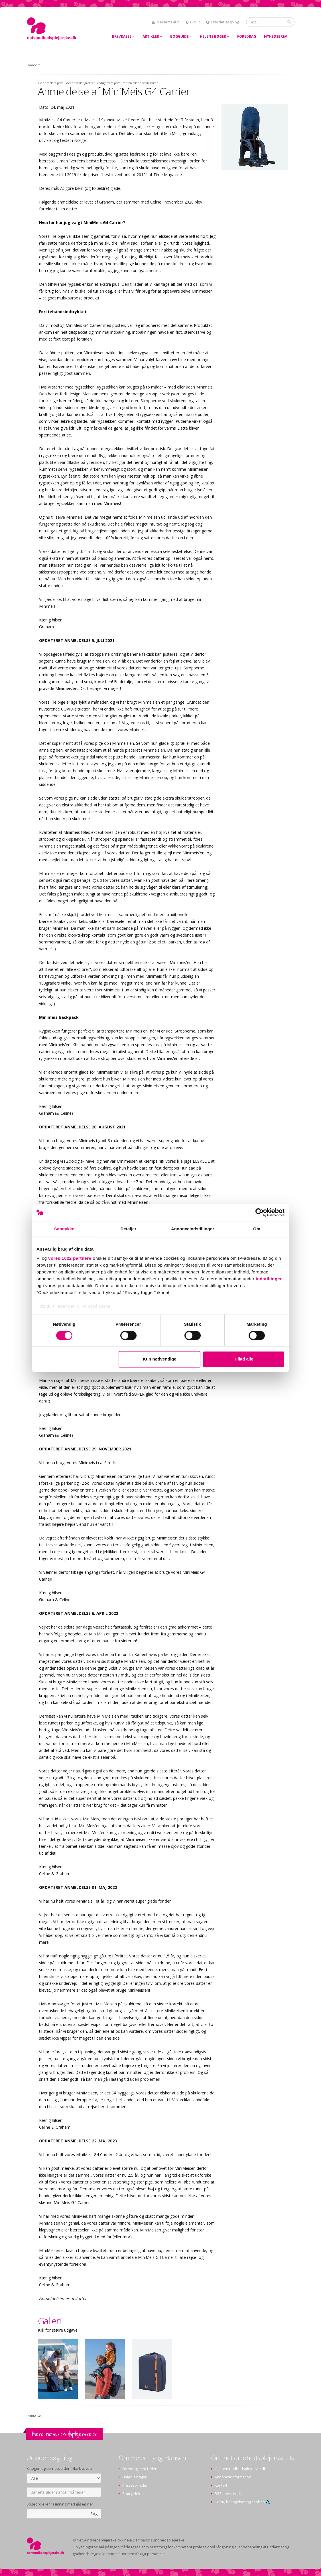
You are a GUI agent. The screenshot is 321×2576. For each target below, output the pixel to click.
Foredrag (246, 36)
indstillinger (269, 1278)
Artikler (152, 36)
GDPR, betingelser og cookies (242, 2501)
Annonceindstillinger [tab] (192, 1228)
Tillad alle (243, 1359)
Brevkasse (123, 36)
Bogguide (181, 36)
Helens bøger (214, 36)
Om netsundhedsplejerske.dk (240, 2468)
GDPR (193, 22)
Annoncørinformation (233, 2477)
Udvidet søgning (222, 22)
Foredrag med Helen (139, 2468)
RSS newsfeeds (228, 2493)
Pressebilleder (135, 2485)
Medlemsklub (166, 22)
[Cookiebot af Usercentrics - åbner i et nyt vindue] (260, 1212)
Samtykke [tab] (64, 1228)
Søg (93, 2513)
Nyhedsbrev (275, 36)
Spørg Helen (133, 2493)
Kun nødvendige (159, 1359)
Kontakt (221, 2485)
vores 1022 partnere (69, 1258)
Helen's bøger (134, 2477)
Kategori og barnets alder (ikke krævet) (59, 2468)
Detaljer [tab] (129, 1228)
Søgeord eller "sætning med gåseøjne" (60, 2504)
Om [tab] (256, 1228)
